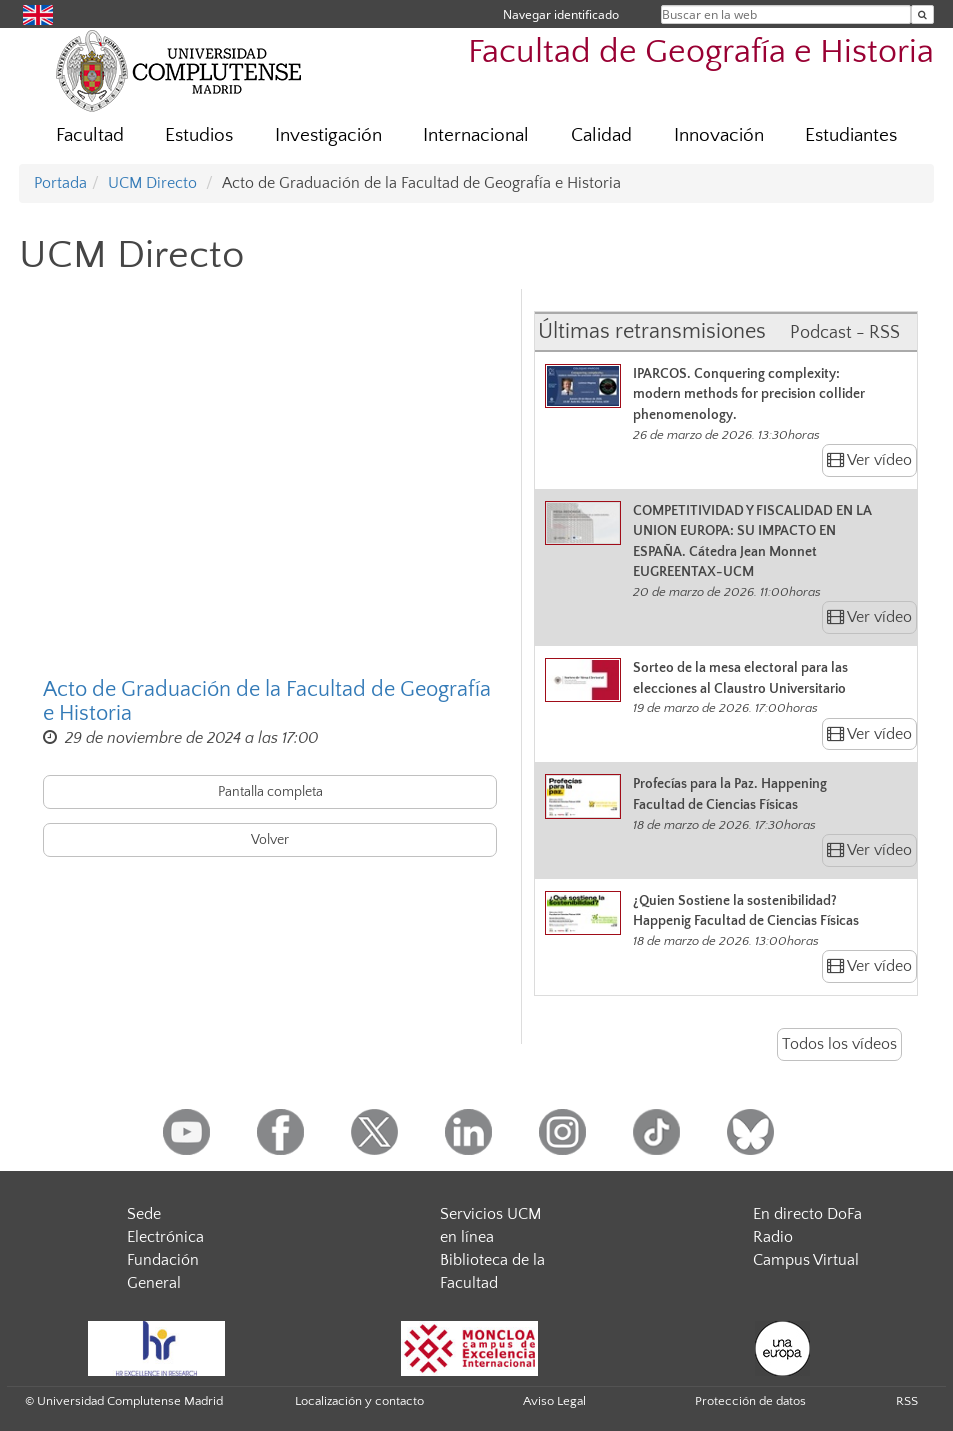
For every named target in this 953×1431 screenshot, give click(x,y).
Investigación (328, 135)
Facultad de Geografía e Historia (701, 52)
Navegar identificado (561, 14)
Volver (270, 840)
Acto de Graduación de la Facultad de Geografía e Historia (267, 702)
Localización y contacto (359, 1401)
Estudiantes (851, 135)
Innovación (719, 135)
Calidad (601, 135)
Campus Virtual (806, 1260)
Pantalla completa (270, 792)
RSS (907, 1401)
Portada (60, 183)
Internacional (476, 135)
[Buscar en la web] (922, 14)
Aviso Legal (554, 1401)
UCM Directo (152, 183)
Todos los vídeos (839, 1044)
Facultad (90, 135)
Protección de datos (750, 1401)
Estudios (199, 135)
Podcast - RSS (845, 333)
